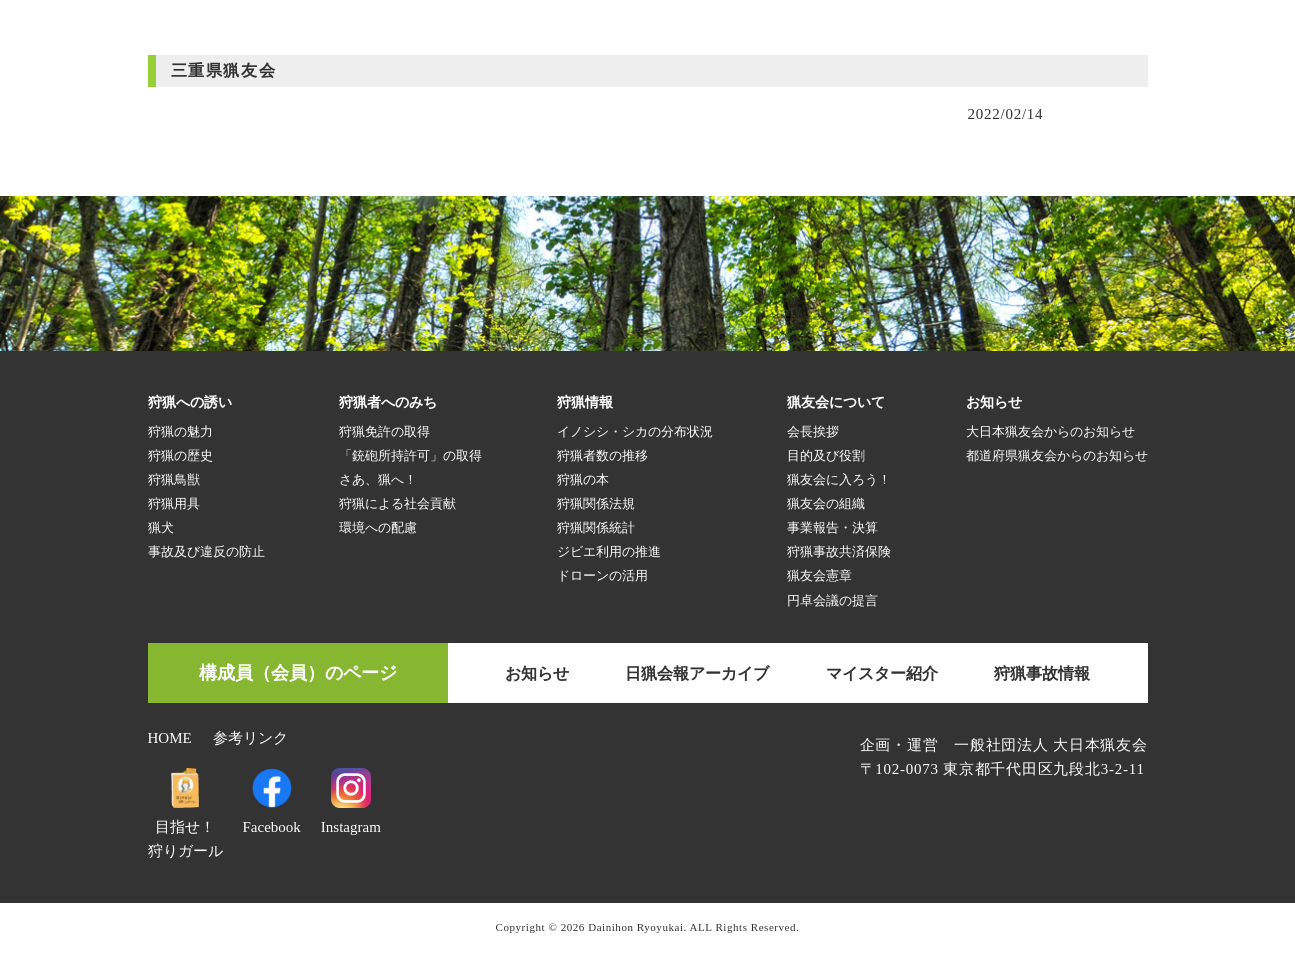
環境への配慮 (378, 527)
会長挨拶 (813, 431)
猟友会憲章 (819, 575)
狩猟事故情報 (1042, 673)
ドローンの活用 (602, 575)
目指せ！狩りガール (185, 827)
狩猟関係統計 (596, 527)
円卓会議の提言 (832, 600)
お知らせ (537, 673)
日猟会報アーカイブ (697, 673)
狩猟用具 (174, 503)
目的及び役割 (826, 455)
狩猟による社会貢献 (397, 503)
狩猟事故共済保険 (839, 551)
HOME (170, 738)
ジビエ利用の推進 (609, 551)
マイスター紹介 (882, 673)
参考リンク (250, 738)
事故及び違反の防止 (206, 551)
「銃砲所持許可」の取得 (410, 455)
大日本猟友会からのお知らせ (1050, 431)
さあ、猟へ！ (378, 479)
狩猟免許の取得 (384, 431)
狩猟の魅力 (180, 431)
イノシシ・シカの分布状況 (635, 431)
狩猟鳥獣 (174, 479)
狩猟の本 (583, 479)
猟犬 (161, 527)
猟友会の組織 (826, 503)
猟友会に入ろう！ (839, 479)
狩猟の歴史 (180, 455)
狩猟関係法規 (596, 503)
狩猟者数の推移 (602, 455)
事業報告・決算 (832, 527)
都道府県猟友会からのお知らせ (1057, 455)
